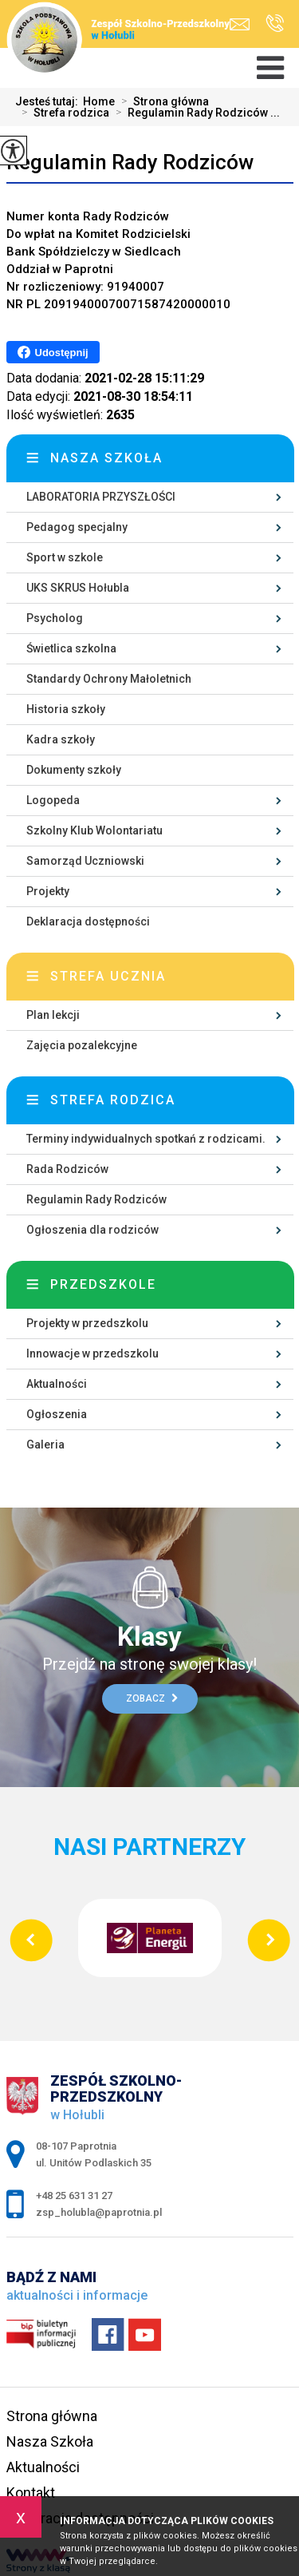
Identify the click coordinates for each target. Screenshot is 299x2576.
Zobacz (152, 1698)
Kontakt (30, 2492)
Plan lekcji (53, 1015)
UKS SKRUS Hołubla (77, 587)
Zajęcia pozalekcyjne (81, 1045)
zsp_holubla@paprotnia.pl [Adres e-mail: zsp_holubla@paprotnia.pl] (99, 2212)
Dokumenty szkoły (73, 769)
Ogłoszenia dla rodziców (92, 1229)
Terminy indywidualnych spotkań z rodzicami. (146, 1138)
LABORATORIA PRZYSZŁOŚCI (100, 496)
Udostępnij (53, 352)
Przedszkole (103, 1284)
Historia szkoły (65, 709)
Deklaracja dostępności (88, 921)
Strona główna (162, 101)
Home (99, 101)
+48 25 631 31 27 (275, 23)
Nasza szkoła (106, 458)
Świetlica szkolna (71, 648)
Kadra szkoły (60, 739)
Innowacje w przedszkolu (92, 1353)
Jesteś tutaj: (49, 101)
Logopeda (53, 800)
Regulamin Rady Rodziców (130, 162)
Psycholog (54, 618)
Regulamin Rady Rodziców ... (194, 112)
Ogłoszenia (56, 1414)
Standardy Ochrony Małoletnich (108, 678)
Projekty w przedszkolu (87, 1323)
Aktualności (56, 1383)
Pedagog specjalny (77, 527)
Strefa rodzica (62, 112)
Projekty (47, 891)
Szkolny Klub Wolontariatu (94, 830)
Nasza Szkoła (49, 2441)
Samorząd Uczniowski (85, 860)
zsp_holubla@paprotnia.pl (240, 24)
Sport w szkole (64, 557)
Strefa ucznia (108, 976)
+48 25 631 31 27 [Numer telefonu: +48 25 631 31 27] (74, 2195)
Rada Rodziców (67, 1169)
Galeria (45, 1444)
